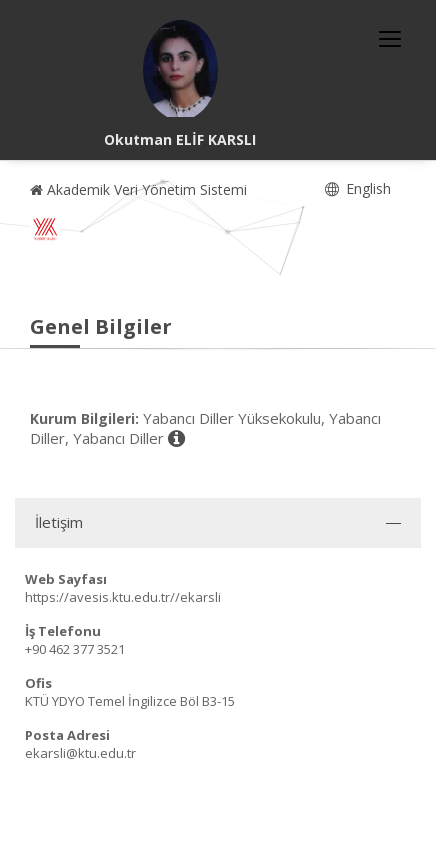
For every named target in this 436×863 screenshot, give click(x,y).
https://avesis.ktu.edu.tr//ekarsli (123, 597)
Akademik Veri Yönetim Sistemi (138, 189)
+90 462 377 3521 (75, 649)
